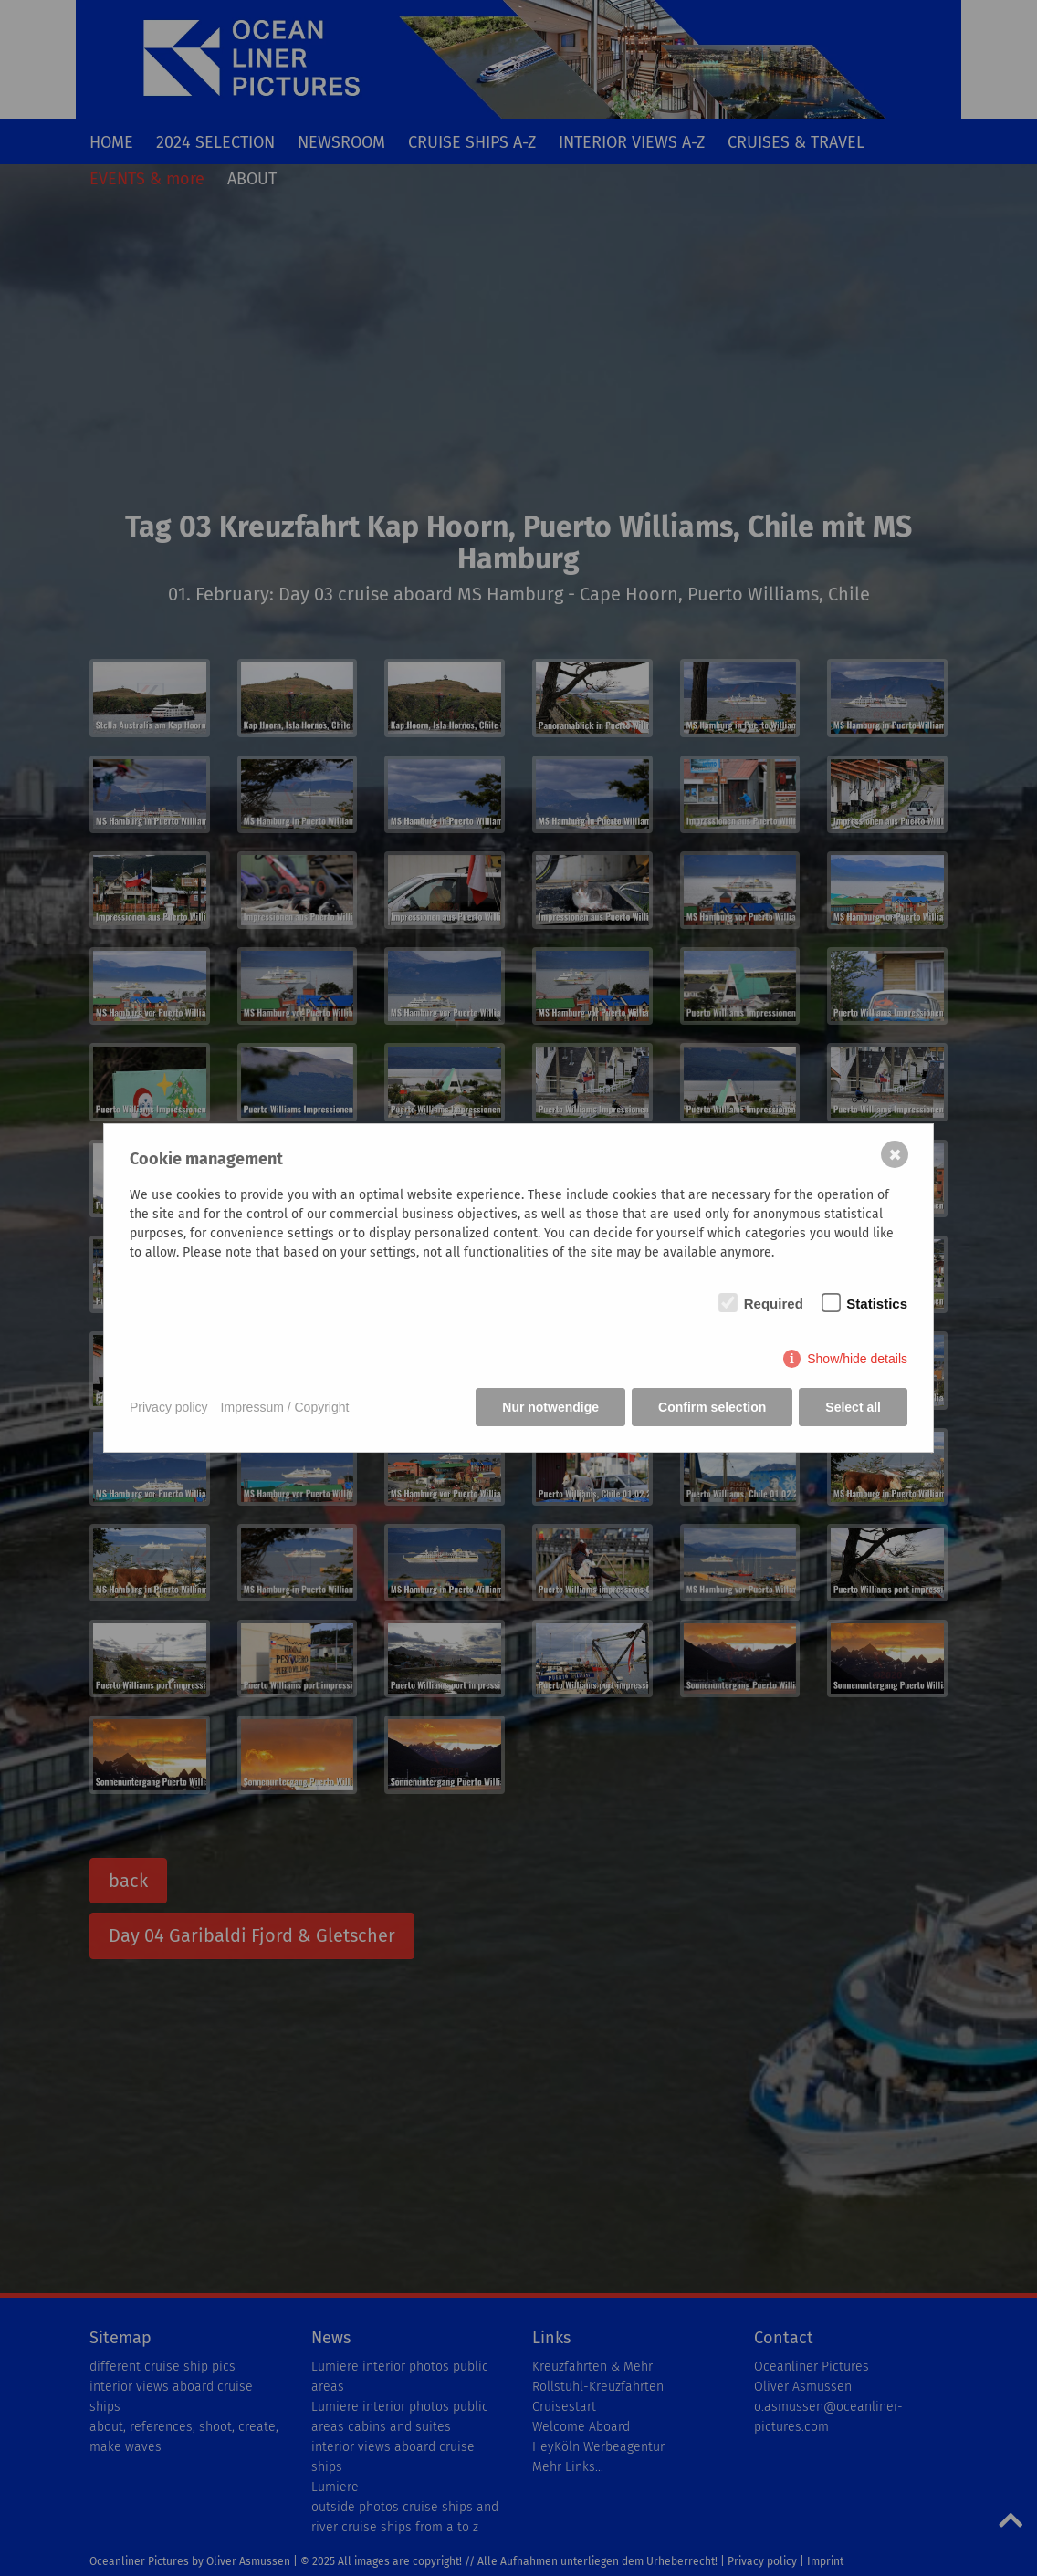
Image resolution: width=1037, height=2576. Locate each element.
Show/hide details (857, 1358)
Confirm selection (712, 1407)
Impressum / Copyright (285, 1407)
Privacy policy (169, 1407)
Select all (853, 1407)
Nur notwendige (550, 1407)
